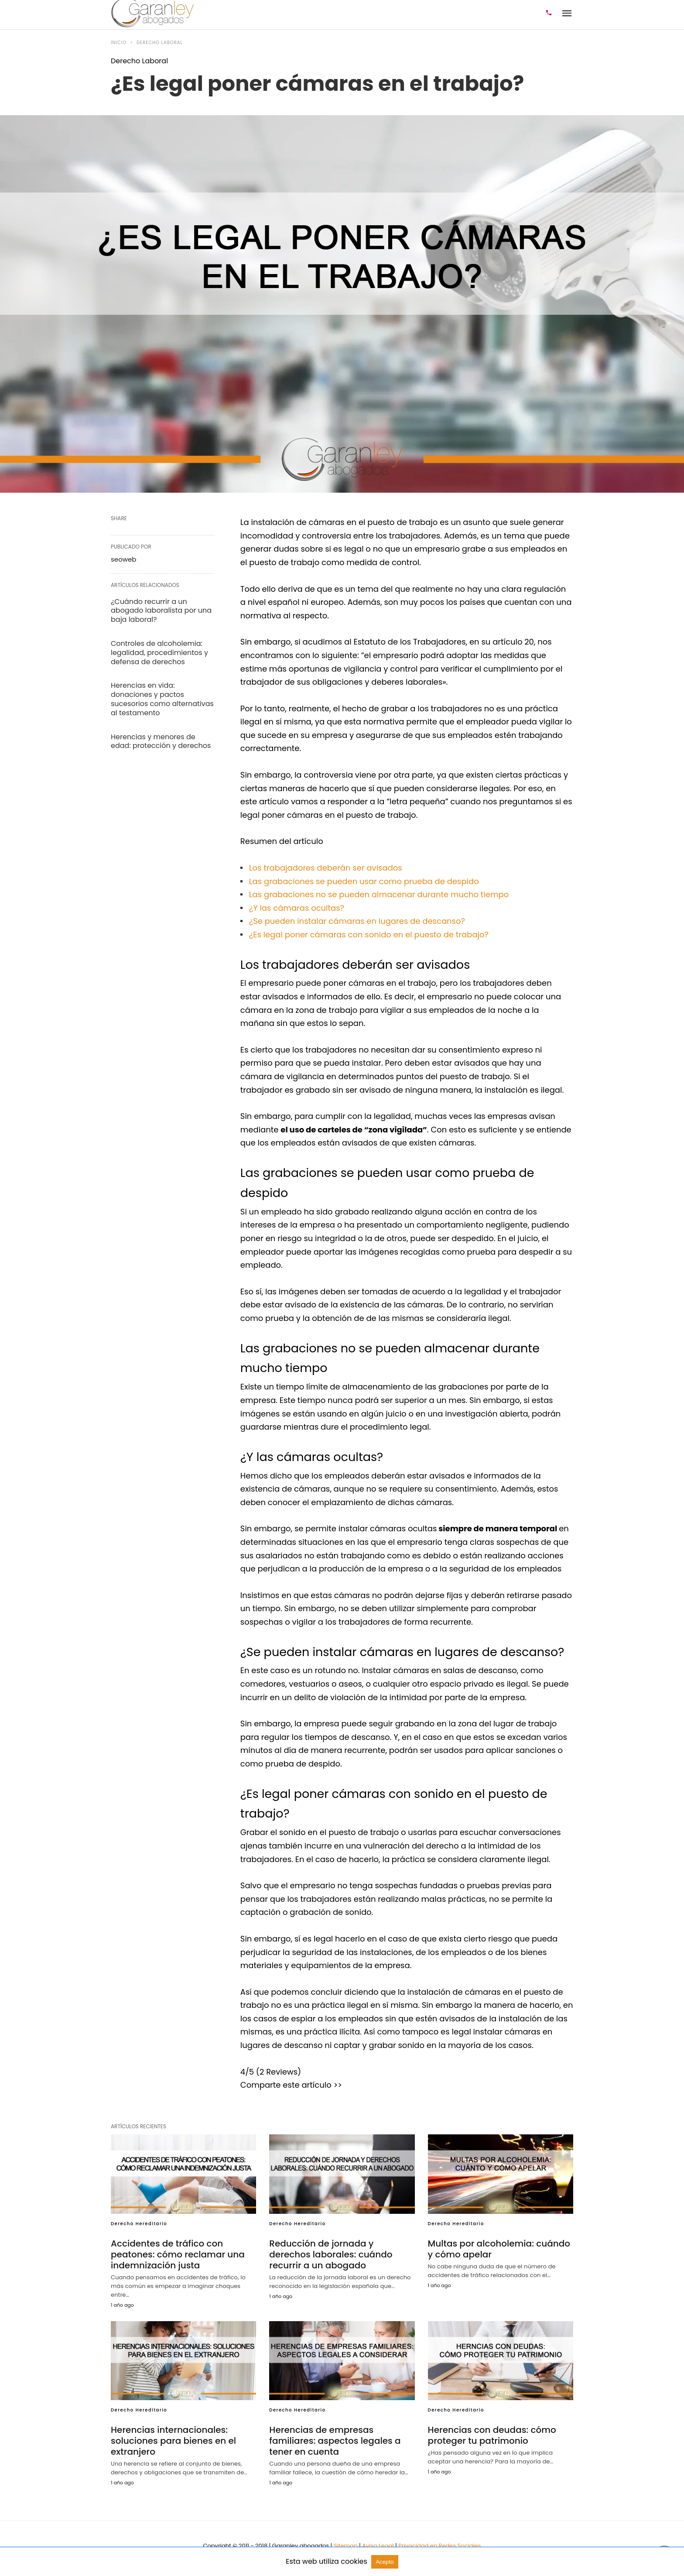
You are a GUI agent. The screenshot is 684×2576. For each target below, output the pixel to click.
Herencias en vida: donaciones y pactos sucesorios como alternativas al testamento (162, 698)
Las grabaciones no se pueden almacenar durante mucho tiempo (379, 894)
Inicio (119, 42)
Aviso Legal (378, 2546)
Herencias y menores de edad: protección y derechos (161, 741)
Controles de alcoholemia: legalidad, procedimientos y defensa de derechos (159, 652)
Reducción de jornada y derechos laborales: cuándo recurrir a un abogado (330, 2254)
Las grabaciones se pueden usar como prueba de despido (364, 881)
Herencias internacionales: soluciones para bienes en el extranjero (173, 2441)
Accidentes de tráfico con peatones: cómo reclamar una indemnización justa (178, 2254)
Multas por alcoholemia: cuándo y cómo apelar (499, 2248)
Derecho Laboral (160, 42)
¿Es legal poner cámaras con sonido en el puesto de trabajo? (369, 934)
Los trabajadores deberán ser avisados (325, 867)
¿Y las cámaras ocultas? (296, 907)
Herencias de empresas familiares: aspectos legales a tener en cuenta (334, 2441)
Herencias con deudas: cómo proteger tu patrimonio (492, 2435)
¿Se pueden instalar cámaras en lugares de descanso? (357, 921)
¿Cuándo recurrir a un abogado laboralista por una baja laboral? (161, 611)
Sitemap (346, 2546)
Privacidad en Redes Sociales (439, 2546)
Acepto (385, 2562)
